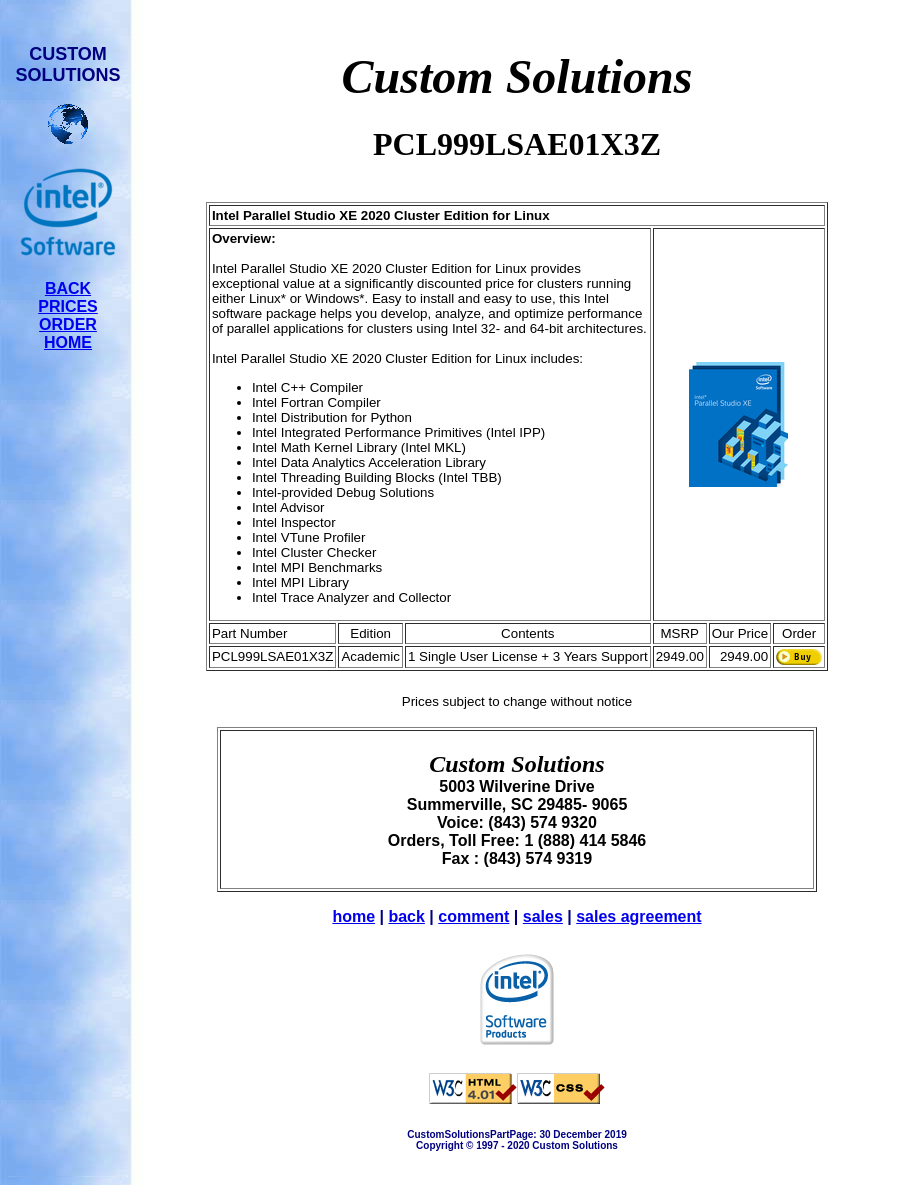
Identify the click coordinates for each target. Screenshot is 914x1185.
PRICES (68, 306)
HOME (68, 342)
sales (543, 916)
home (353, 916)
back (406, 916)
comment (473, 916)
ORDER (68, 324)
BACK (68, 288)
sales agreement (638, 916)
